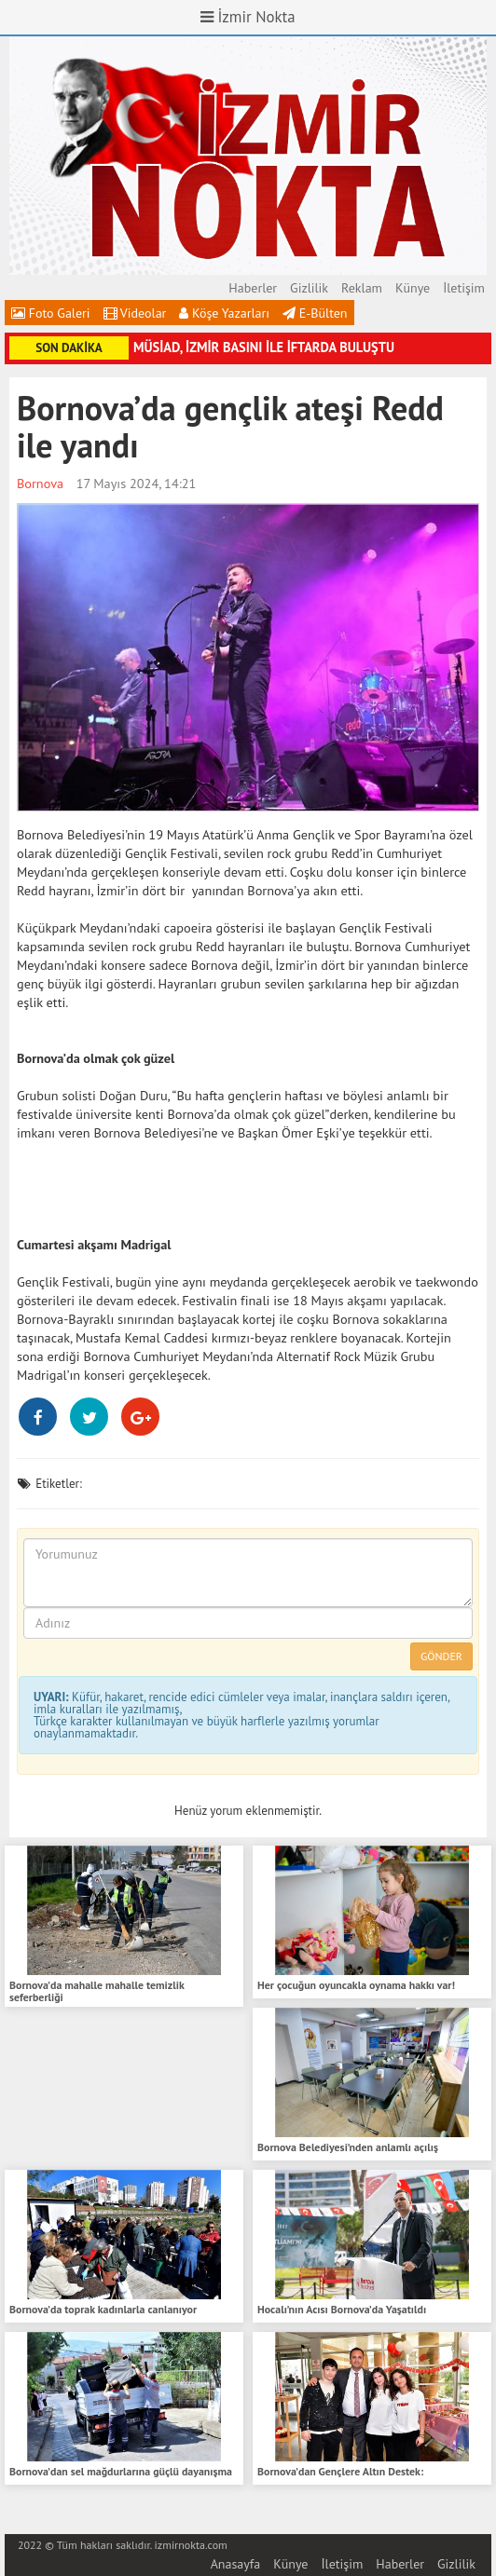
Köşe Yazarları (224, 313)
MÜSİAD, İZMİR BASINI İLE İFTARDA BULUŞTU (263, 347)
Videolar (135, 313)
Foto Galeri (50, 313)
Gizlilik (309, 287)
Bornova (40, 483)
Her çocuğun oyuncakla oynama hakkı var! (356, 1985)
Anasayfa (236, 2564)
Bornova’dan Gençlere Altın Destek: (340, 2471)
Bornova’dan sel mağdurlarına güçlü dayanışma (120, 2471)
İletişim (464, 287)
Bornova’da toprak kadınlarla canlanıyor (103, 2309)
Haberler (252, 287)
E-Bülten (314, 313)
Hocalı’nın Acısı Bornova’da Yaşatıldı (341, 2309)
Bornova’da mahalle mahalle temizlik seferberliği (96, 1991)
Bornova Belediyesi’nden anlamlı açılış (347, 2147)
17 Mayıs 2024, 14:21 (136, 483)
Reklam (361, 287)
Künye (412, 287)
